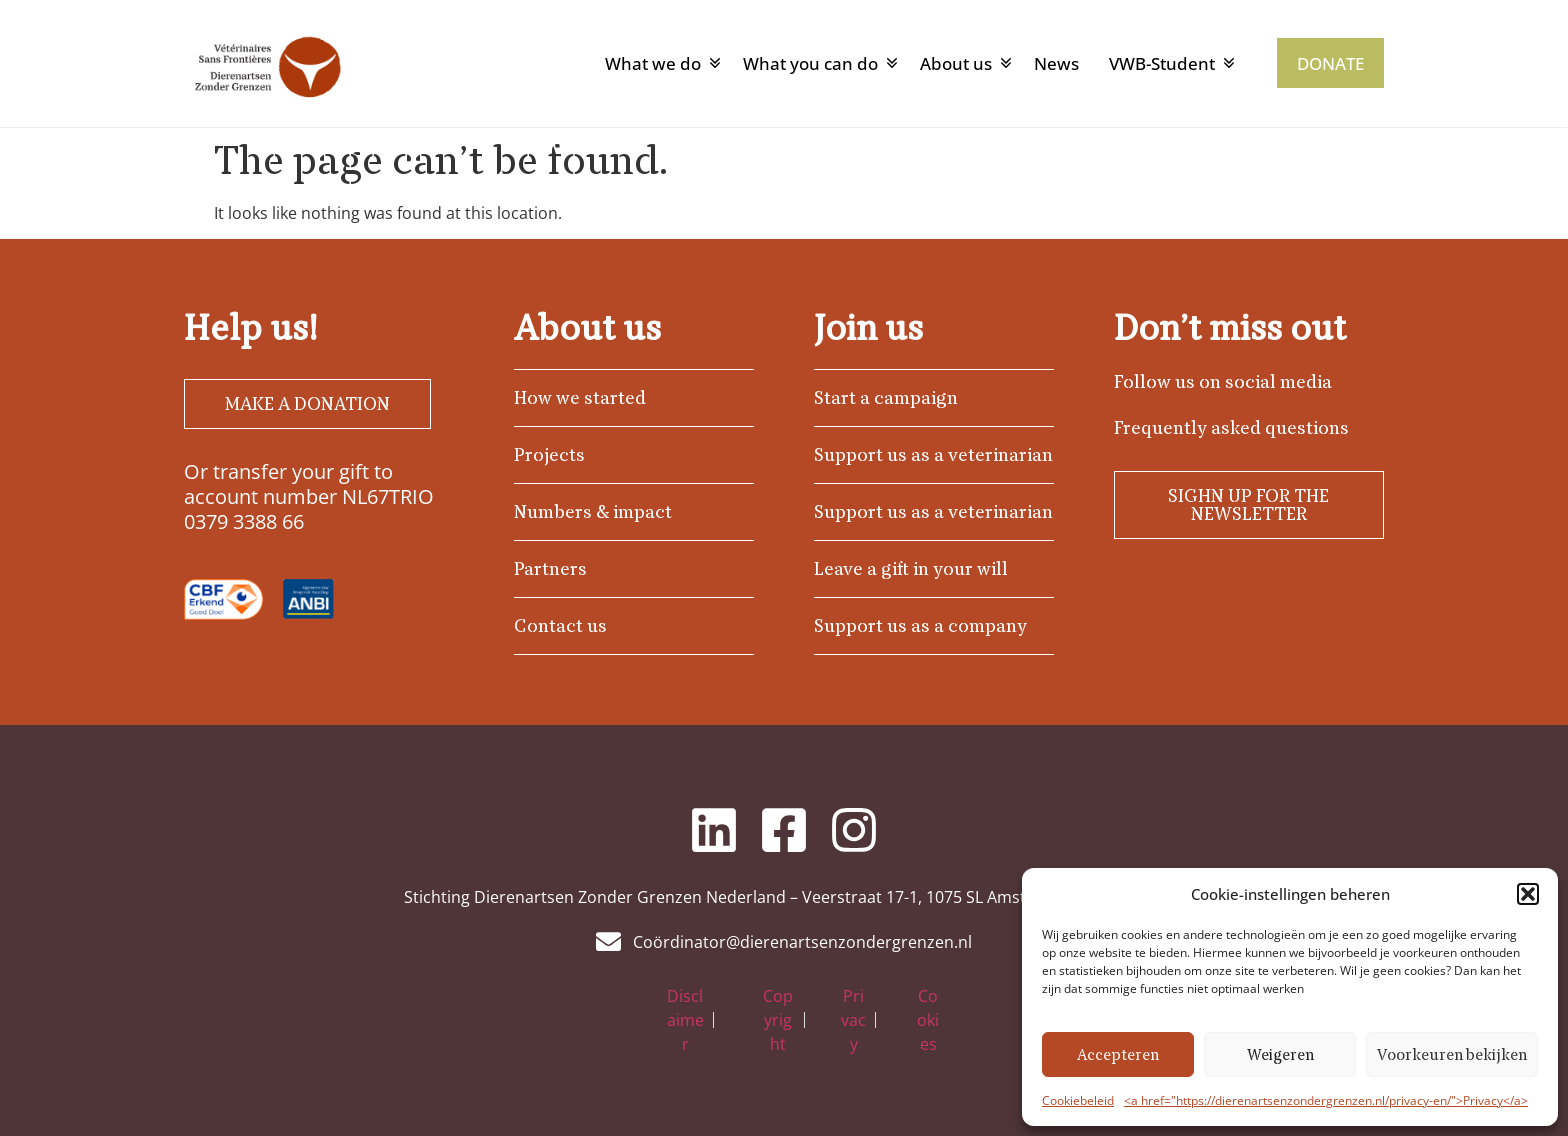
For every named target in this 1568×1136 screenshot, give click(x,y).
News (1056, 63)
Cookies (928, 1020)
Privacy (853, 1020)
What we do (653, 63)
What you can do (810, 63)
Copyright (778, 1020)
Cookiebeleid (1078, 1100)
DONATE (1330, 63)
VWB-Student (1162, 63)
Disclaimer (685, 1020)
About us (956, 63)
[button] (1528, 894)
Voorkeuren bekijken (1452, 1055)
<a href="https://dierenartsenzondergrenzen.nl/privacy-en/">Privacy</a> (1326, 1100)
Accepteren (1118, 1055)
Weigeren (1280, 1055)
